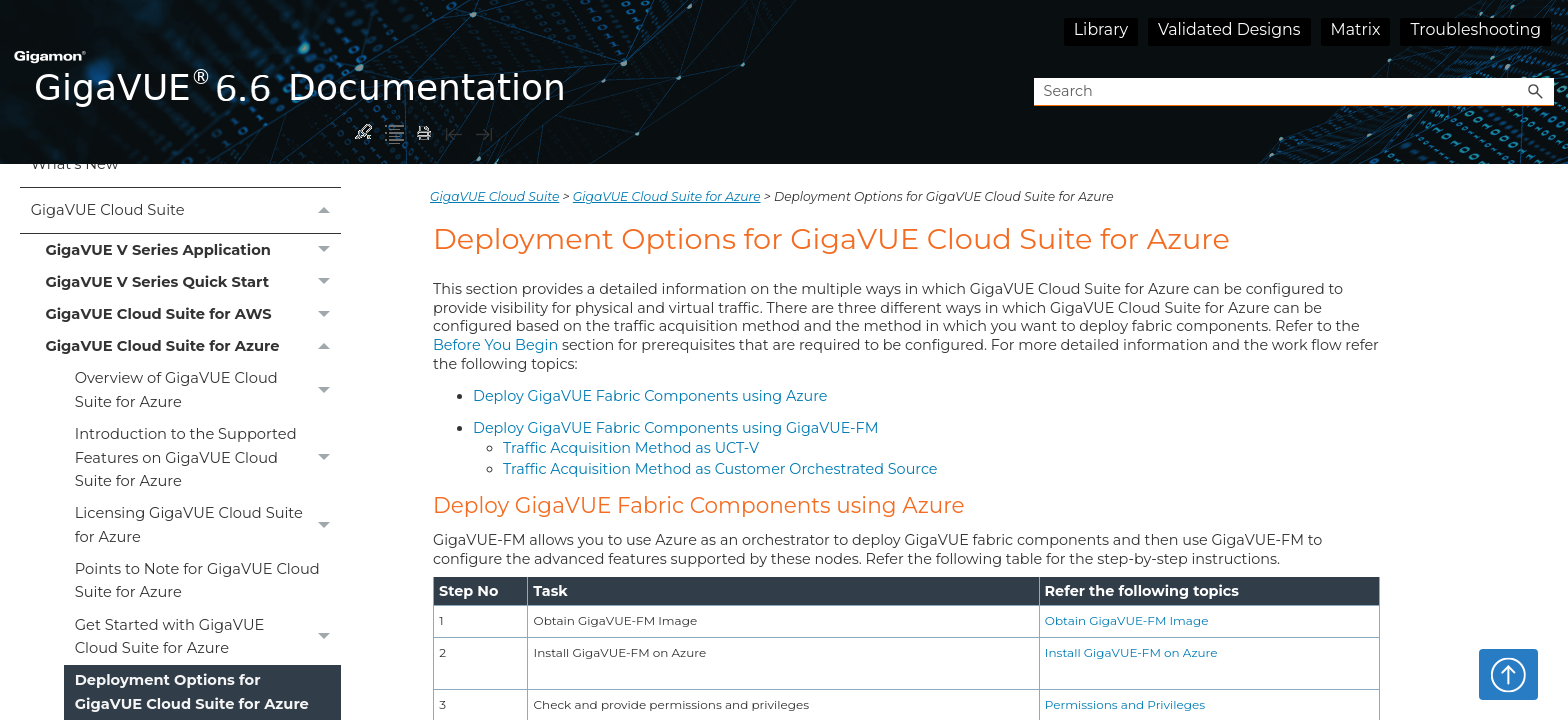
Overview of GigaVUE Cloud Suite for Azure (208, 391)
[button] (1536, 92)
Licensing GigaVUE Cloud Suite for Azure (208, 526)
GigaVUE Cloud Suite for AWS (192, 315)
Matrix (1356, 29)
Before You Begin (495, 345)
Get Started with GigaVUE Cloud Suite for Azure (208, 637)
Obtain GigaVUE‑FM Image (1127, 620)
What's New (75, 164)
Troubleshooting (1475, 29)
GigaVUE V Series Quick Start (192, 282)
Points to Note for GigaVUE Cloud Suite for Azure (197, 580)
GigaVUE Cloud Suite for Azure (192, 347)
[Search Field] (1294, 92)
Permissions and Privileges (1125, 704)
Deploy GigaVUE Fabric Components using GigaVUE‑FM (675, 428)
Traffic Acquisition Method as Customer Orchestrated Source (720, 469)
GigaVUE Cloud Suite (186, 210)
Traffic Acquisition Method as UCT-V (631, 448)
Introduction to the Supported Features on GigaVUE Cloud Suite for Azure (208, 458)
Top (1508, 674)
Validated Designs (1229, 29)
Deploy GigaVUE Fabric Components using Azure (650, 396)
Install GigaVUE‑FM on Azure (1131, 652)
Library (1101, 29)
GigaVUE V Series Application (192, 250)
